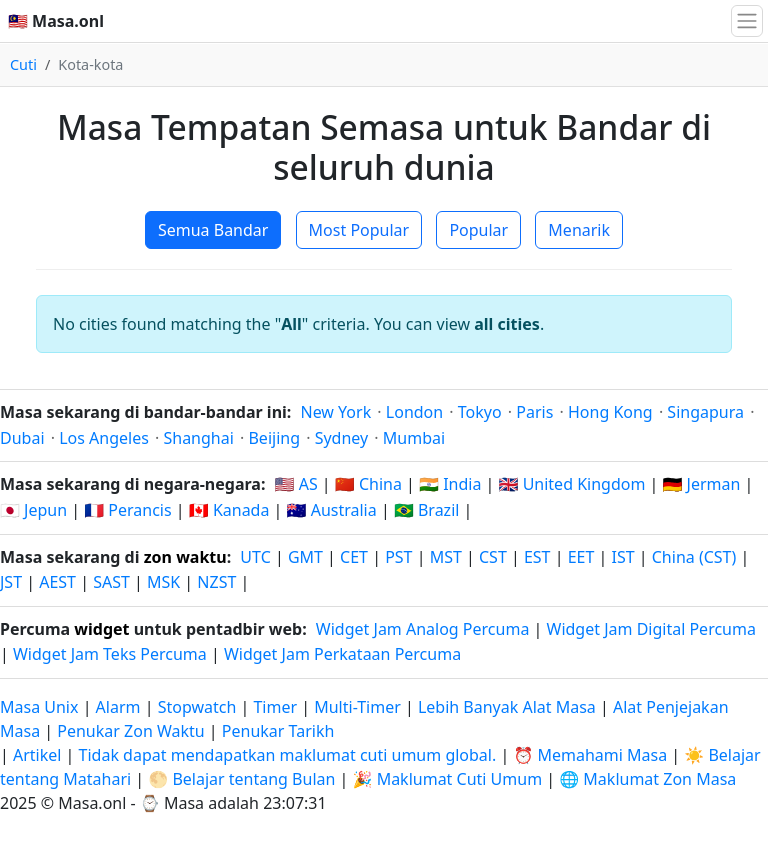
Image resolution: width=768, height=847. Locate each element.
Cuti (23, 64)
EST (537, 557)
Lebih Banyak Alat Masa (509, 707)
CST (493, 557)
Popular (478, 230)
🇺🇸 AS (296, 484)
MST (446, 557)
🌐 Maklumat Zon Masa (647, 779)
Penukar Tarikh (278, 731)
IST (623, 557)
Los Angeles (104, 438)
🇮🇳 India (450, 484)
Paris (534, 412)
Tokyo (480, 412)
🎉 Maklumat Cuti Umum (448, 779)
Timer (275, 707)
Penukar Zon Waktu (133, 731)
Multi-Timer (357, 707)
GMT (305, 557)
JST (11, 582)
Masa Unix (39, 707)
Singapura (705, 412)
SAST (111, 582)
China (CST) (694, 557)
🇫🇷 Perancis (127, 510)
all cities (507, 324)
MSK (163, 582)
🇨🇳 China (368, 484)
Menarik (579, 230)
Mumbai (414, 438)
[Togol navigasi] (747, 21)
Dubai (22, 438)
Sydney (342, 438)
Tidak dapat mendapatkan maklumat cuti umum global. (288, 755)
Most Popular (359, 230)
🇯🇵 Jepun (33, 510)
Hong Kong (610, 412)
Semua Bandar (213, 230)
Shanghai (198, 438)
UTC (255, 557)
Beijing (274, 438)
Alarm (118, 707)
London (414, 412)
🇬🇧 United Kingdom (572, 484)
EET (581, 557)
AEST (57, 582)
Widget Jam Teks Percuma (110, 654)
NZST (216, 582)
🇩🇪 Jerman (702, 484)
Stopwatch (197, 707)
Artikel (37, 755)
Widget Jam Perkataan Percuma (342, 654)
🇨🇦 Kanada (229, 510)
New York (335, 412)
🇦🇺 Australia (332, 510)
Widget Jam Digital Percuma (651, 629)
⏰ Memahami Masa (590, 755)
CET (354, 557)
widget (101, 629)
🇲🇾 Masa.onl (56, 21)
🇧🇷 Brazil (427, 510)
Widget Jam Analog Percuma (423, 629)
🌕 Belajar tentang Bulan (241, 779)
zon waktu (185, 557)
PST (398, 557)
